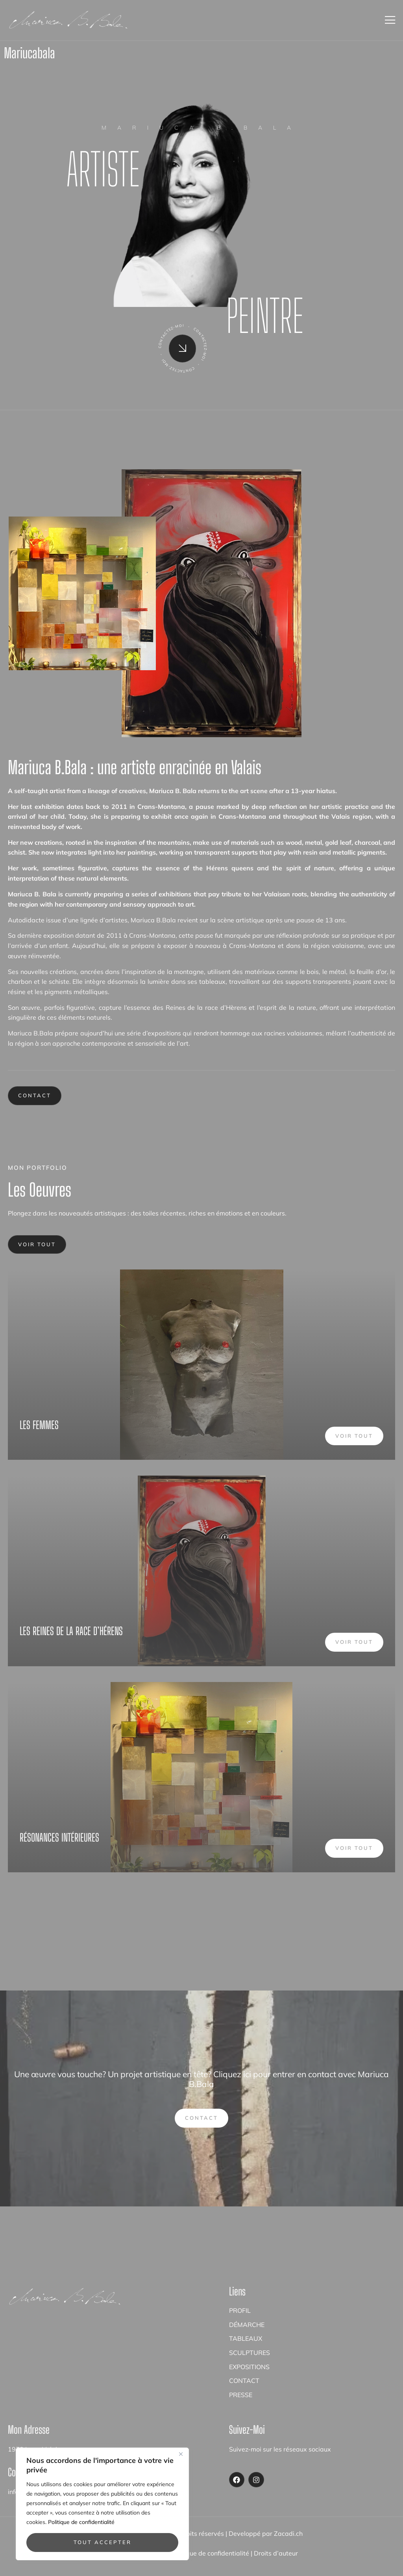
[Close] (180, 2454)
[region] (102, 2504)
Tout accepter (102, 2542)
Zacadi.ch (288, 2533)
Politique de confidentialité (81, 2522)
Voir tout (37, 1244)
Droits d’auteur (276, 2553)
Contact (34, 1095)
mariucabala (29, 53)
